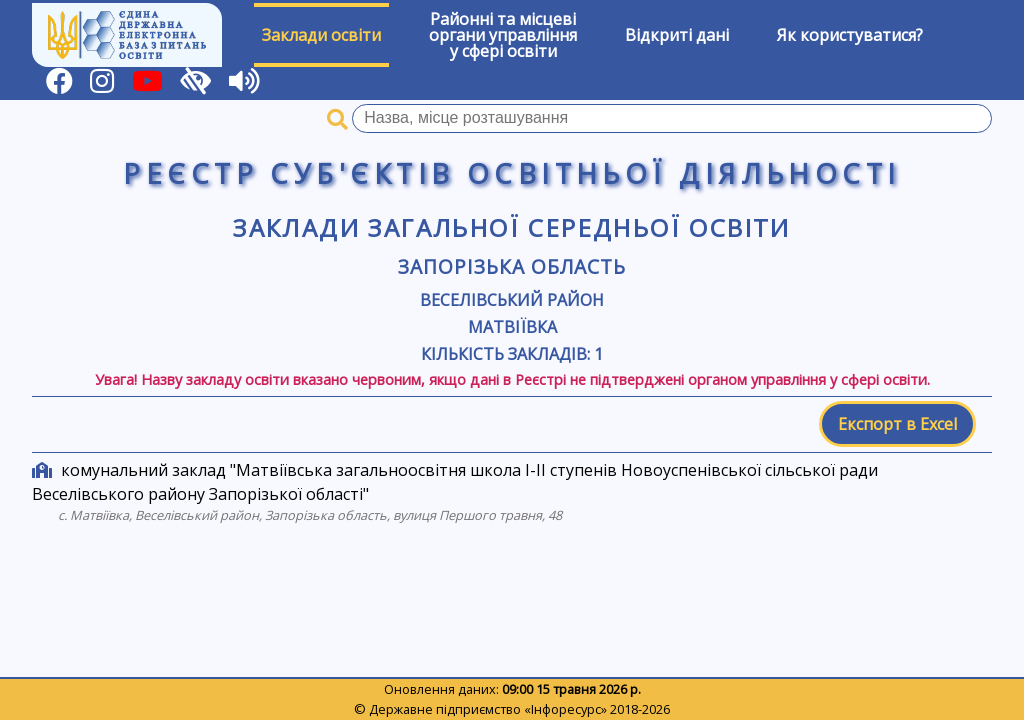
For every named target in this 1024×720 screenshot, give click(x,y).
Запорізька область (511, 266)
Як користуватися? (850, 35)
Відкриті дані (677, 35)
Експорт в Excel (897, 424)
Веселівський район (512, 300)
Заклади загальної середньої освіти (512, 227)
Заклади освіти (321, 35)
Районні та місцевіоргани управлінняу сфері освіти (503, 35)
